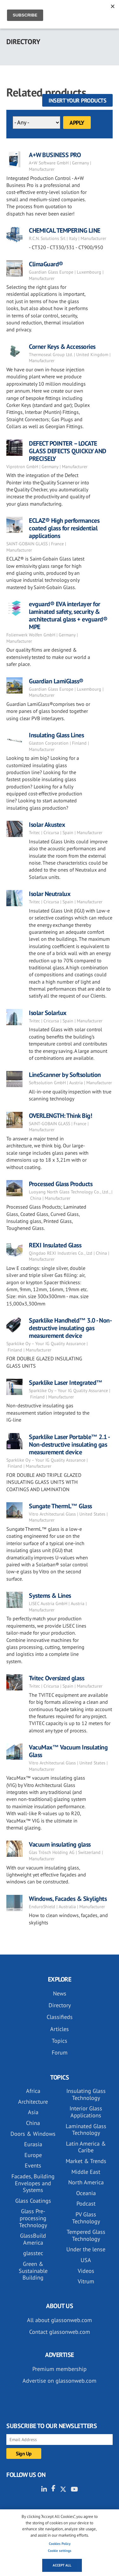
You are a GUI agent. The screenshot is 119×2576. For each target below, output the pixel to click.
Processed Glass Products (60, 1184)
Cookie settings (59, 2550)
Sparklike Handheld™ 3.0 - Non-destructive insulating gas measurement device (70, 1328)
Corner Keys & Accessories (62, 346)
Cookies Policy (59, 2543)
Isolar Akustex (47, 824)
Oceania (86, 2193)
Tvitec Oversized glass (56, 1678)
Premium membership (59, 2369)
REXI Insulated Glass (55, 1245)
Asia (33, 2112)
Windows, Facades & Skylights (68, 1898)
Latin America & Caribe (86, 2147)
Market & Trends (86, 2161)
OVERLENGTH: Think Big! (60, 1115)
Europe (33, 2155)
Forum (60, 2052)
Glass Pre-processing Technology (33, 2218)
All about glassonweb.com (59, 2320)
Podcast (86, 2203)
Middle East (85, 2171)
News (59, 1993)
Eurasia (33, 2144)
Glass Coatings (33, 2200)
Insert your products (77, 100)
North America (86, 2182)
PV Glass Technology (86, 2218)
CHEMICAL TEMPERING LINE (64, 230)
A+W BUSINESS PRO (55, 155)
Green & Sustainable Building (33, 2270)
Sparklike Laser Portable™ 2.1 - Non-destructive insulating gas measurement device (69, 1444)
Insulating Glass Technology (86, 2094)
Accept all (62, 2565)
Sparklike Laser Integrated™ (65, 1382)
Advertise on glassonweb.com (59, 2380)
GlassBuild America (33, 2239)
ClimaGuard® (46, 264)
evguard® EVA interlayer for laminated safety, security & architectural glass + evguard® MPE (68, 615)
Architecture (33, 2101)
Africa (33, 2091)
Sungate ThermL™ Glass (60, 1506)
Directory (60, 2005)
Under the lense (85, 2249)
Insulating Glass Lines (56, 735)
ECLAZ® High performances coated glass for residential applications (64, 528)
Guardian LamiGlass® (56, 681)
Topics (59, 2040)
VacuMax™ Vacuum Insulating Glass (68, 1751)
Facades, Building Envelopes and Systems (33, 2183)
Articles (59, 2029)
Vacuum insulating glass (60, 1844)
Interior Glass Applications (85, 2112)
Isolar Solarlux (48, 1013)
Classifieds (60, 2017)
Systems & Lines (50, 1595)
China (33, 2123)
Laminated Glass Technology (86, 2129)
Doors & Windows (33, 2133)
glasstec (33, 2253)
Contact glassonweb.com (59, 2331)
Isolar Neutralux (49, 894)
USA (86, 2260)
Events (33, 2165)
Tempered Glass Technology (86, 2235)
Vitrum (86, 2281)
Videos (86, 2270)
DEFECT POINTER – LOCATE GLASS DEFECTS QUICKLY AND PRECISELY (67, 451)
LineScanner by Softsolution (65, 1075)
